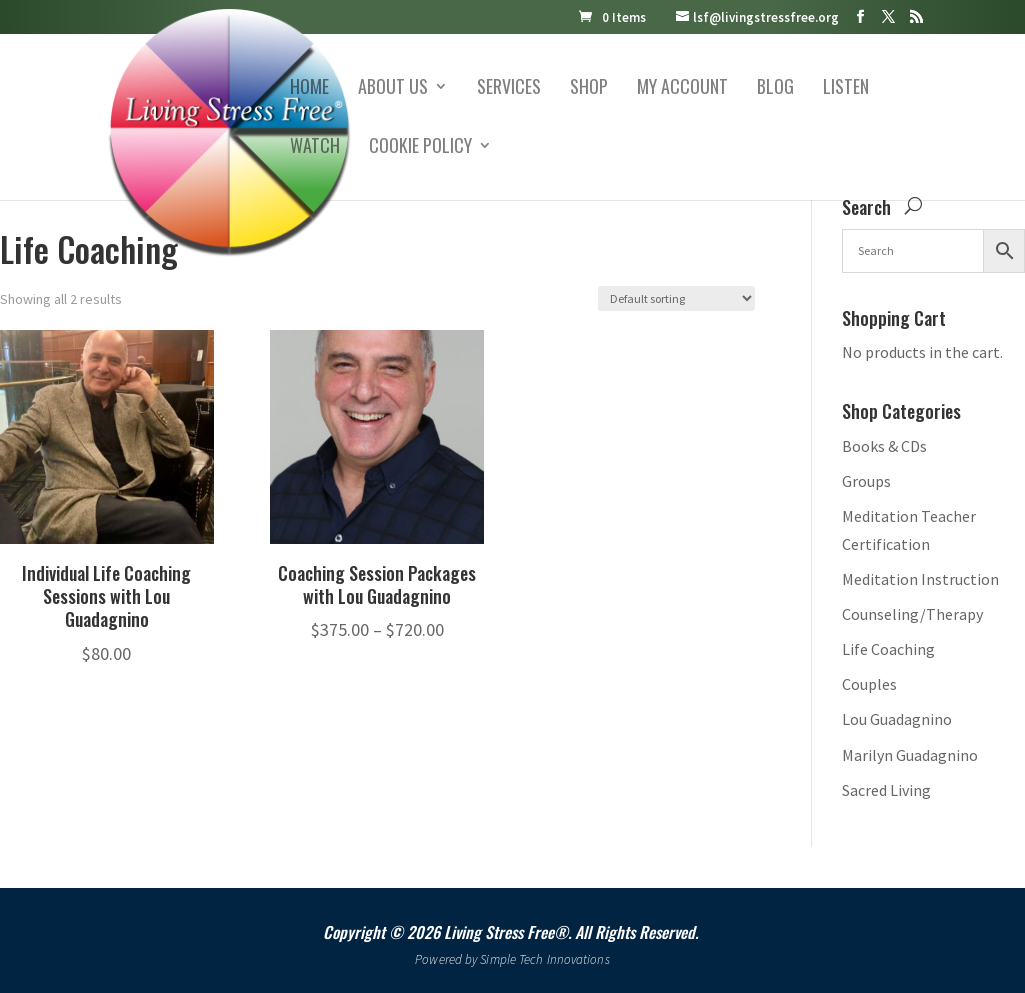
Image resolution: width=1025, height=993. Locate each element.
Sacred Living (886, 790)
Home (309, 89)
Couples (869, 684)
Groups (866, 481)
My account (682, 89)
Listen (846, 89)
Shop (589, 89)
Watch (315, 148)
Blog (775, 89)
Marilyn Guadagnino (910, 755)
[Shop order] (676, 298)
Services (509, 89)
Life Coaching (888, 649)
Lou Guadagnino (897, 719)
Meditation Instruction (920, 579)
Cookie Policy (420, 148)
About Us (393, 89)
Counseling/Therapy (912, 614)
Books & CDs (884, 446)
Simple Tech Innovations (544, 959)
